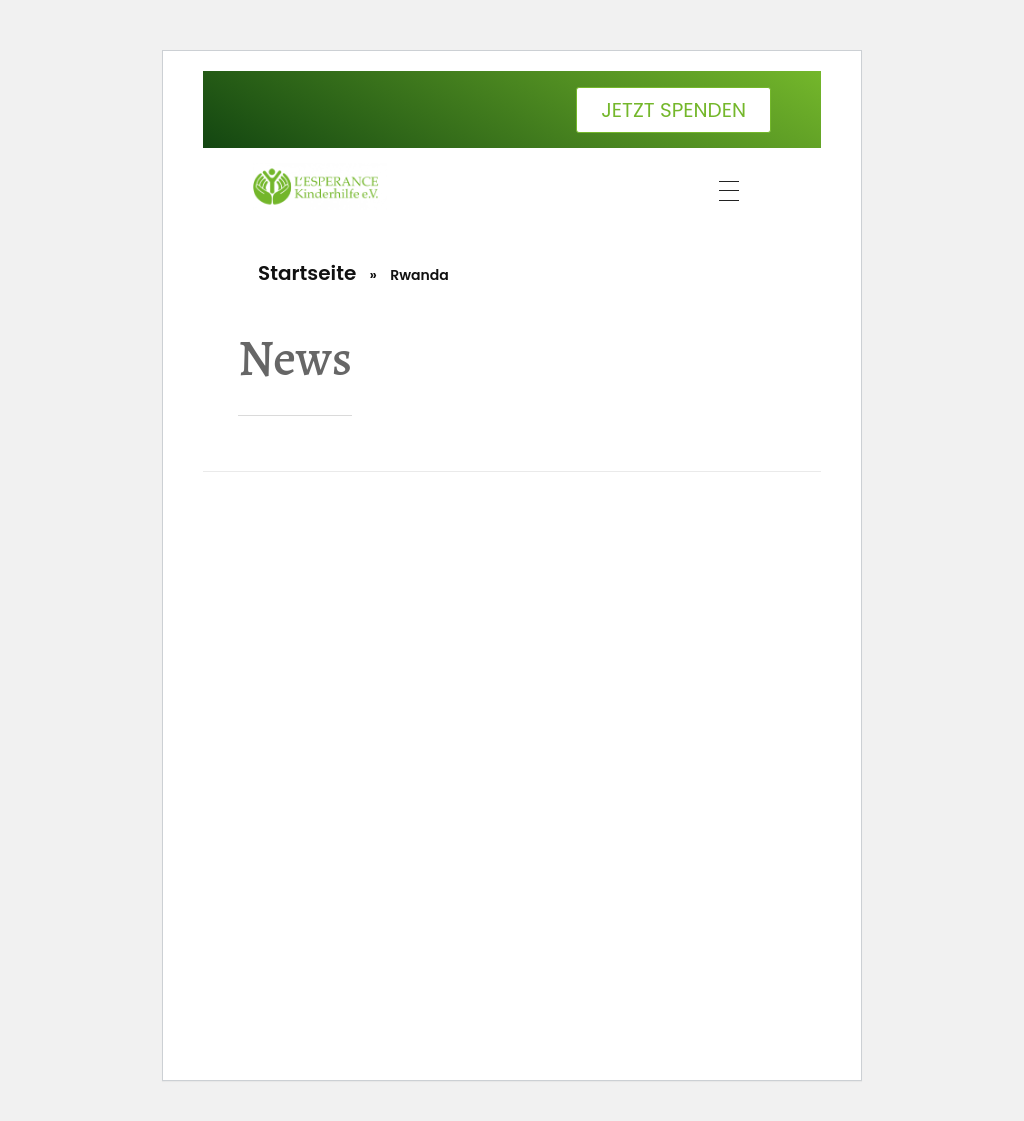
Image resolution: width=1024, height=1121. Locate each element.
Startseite (307, 273)
